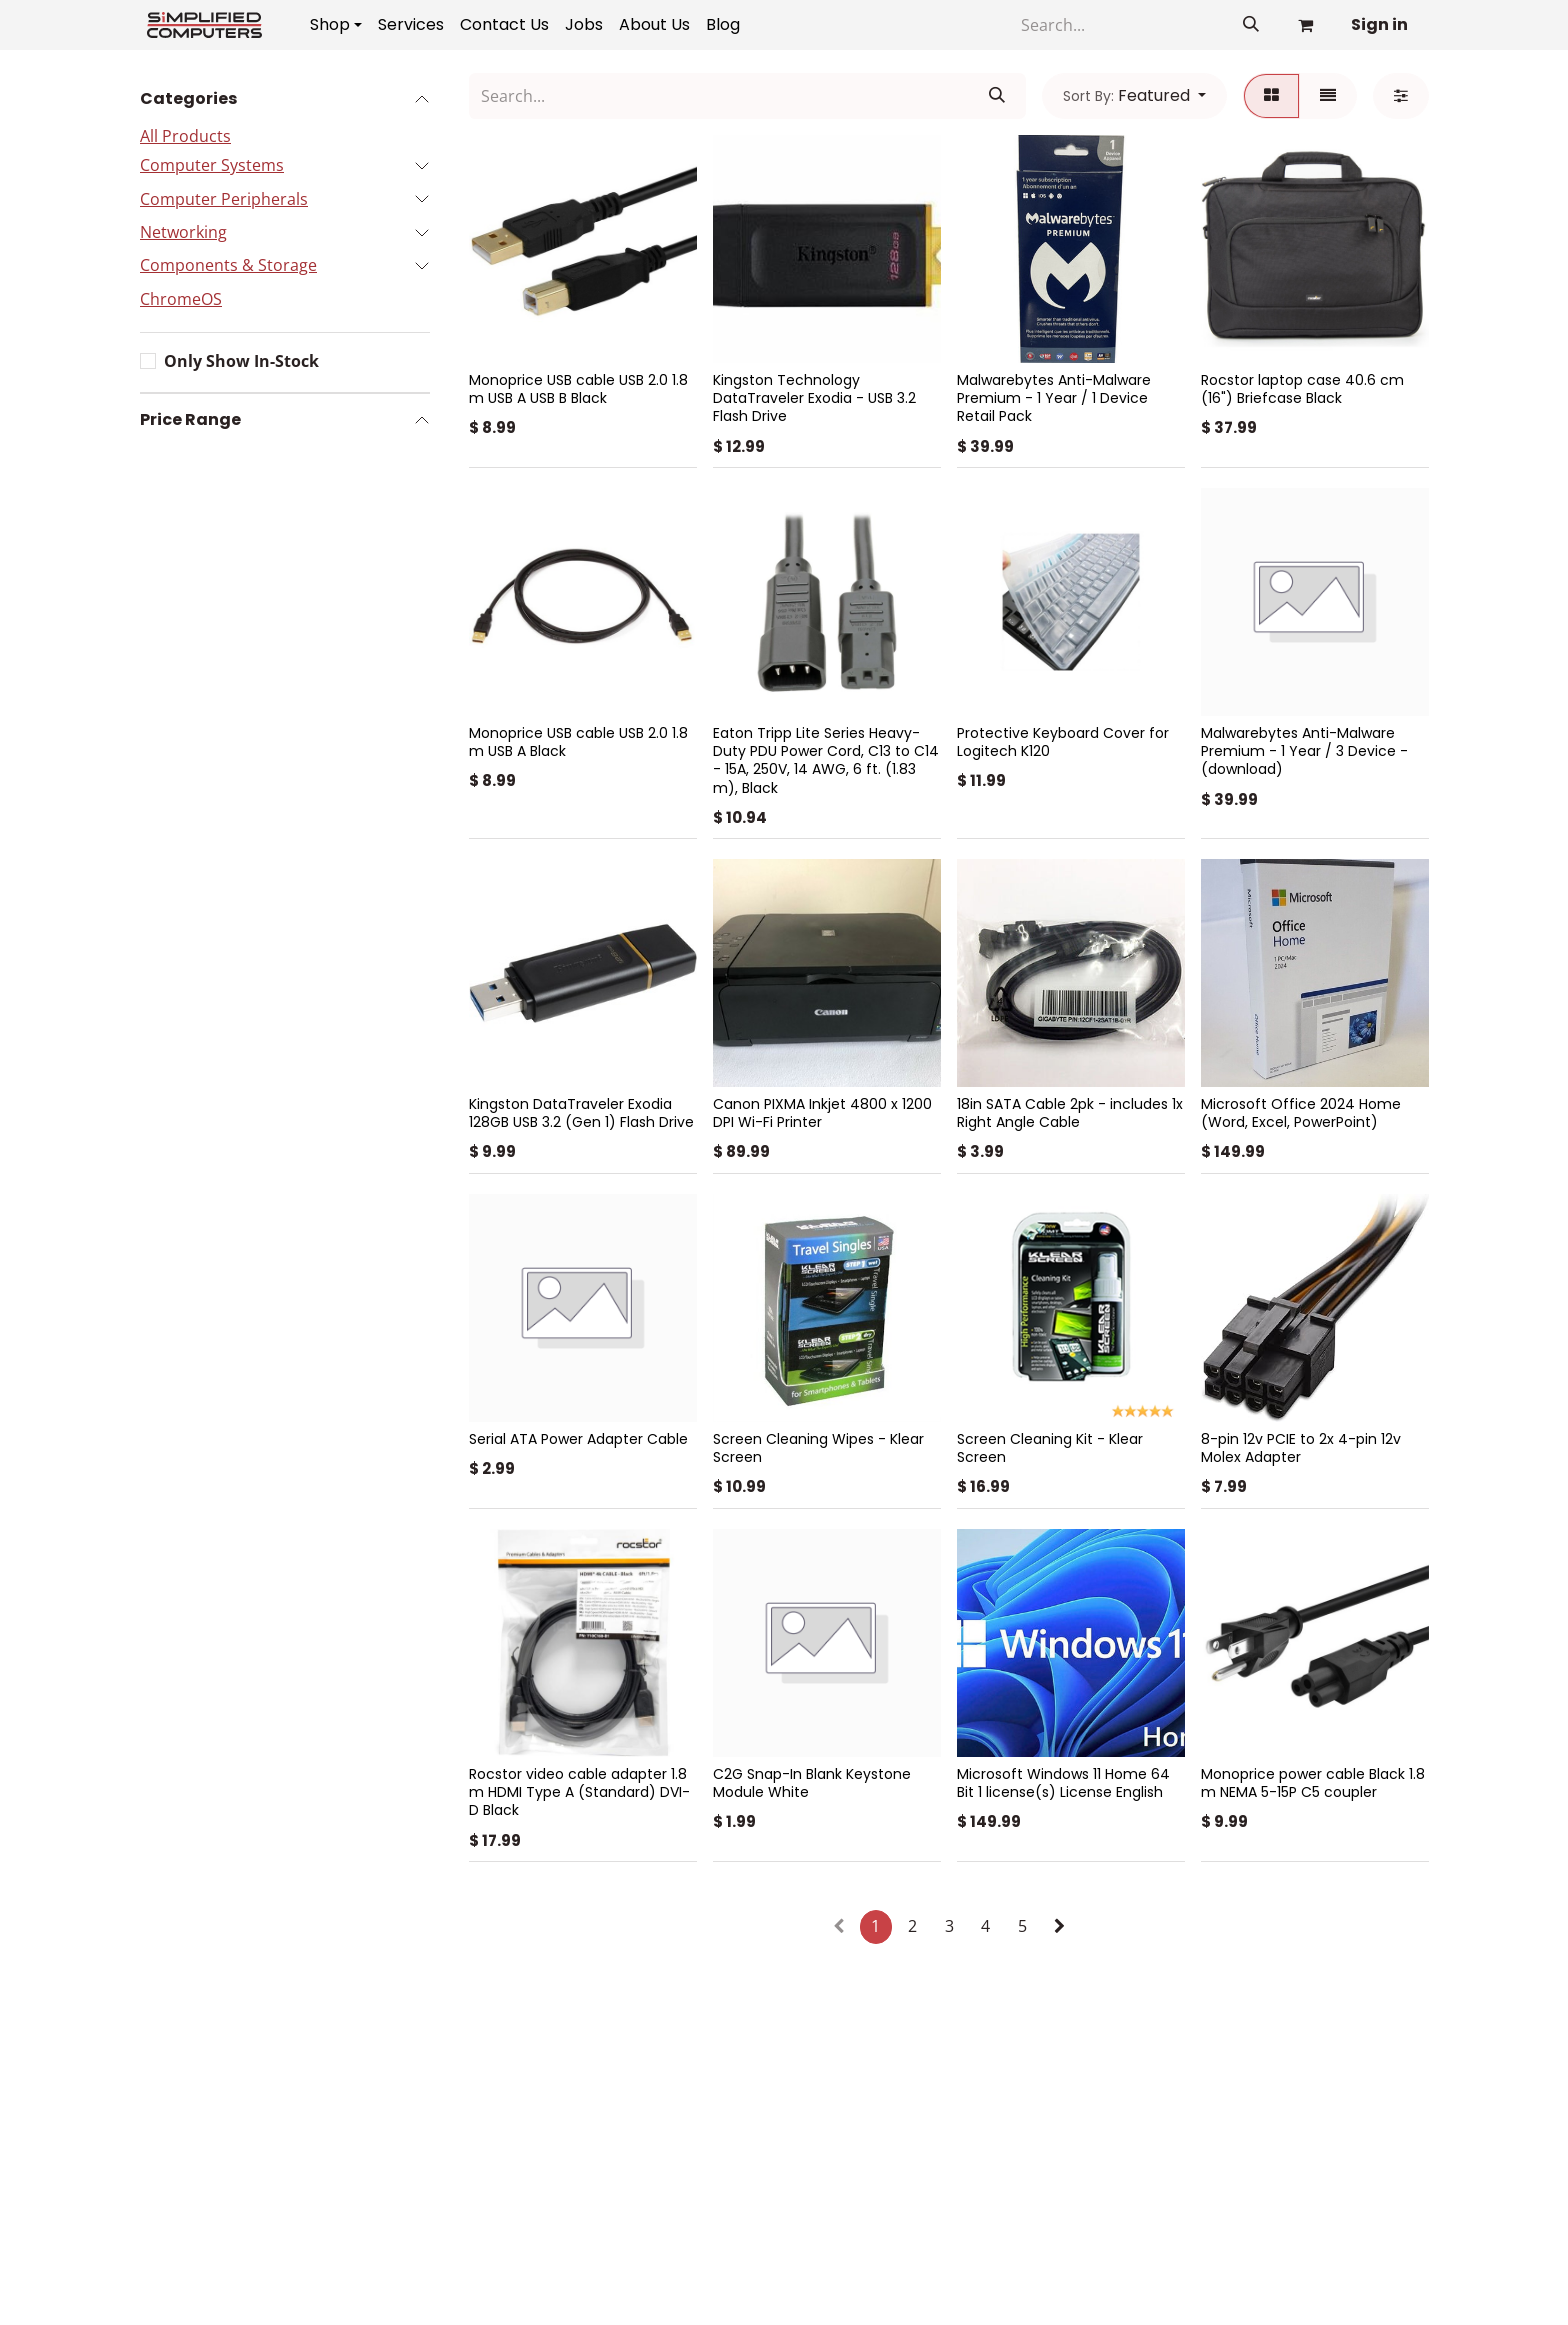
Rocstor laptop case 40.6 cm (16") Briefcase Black (1302, 389)
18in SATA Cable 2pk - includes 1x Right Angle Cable (1070, 1113)
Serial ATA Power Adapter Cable (578, 1439)
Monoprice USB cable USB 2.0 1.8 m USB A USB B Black (578, 389)
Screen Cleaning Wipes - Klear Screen (818, 1448)
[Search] (1116, 25)
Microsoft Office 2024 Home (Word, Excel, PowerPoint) (1301, 1113)
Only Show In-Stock (241, 361)
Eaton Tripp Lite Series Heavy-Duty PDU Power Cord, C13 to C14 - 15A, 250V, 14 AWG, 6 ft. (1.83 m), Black (826, 760)
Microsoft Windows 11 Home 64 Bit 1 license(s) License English (1063, 1783)
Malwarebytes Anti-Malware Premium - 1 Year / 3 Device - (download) (1304, 751)
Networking (183, 232)
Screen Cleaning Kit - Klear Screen (1050, 1448)
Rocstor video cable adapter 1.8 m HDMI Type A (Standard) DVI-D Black (579, 1792)
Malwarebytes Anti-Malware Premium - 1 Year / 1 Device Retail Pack (1054, 398)
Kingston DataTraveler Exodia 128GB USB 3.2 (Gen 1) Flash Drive (581, 1113)
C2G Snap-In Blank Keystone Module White (812, 1783)
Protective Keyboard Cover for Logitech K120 (1063, 742)
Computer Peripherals (224, 199)
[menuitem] (336, 25)
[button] (1134, 96)
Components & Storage (228, 265)
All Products (185, 136)
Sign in (1379, 24)
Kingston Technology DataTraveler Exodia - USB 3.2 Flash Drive (814, 398)
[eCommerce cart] (1305, 25)
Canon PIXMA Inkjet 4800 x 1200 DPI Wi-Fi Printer (822, 1113)
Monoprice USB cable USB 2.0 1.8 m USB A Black (578, 742)
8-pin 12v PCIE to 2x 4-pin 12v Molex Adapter (1301, 1448)
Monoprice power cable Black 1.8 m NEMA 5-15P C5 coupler (1313, 1783)
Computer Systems (212, 165)
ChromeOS (181, 299)
